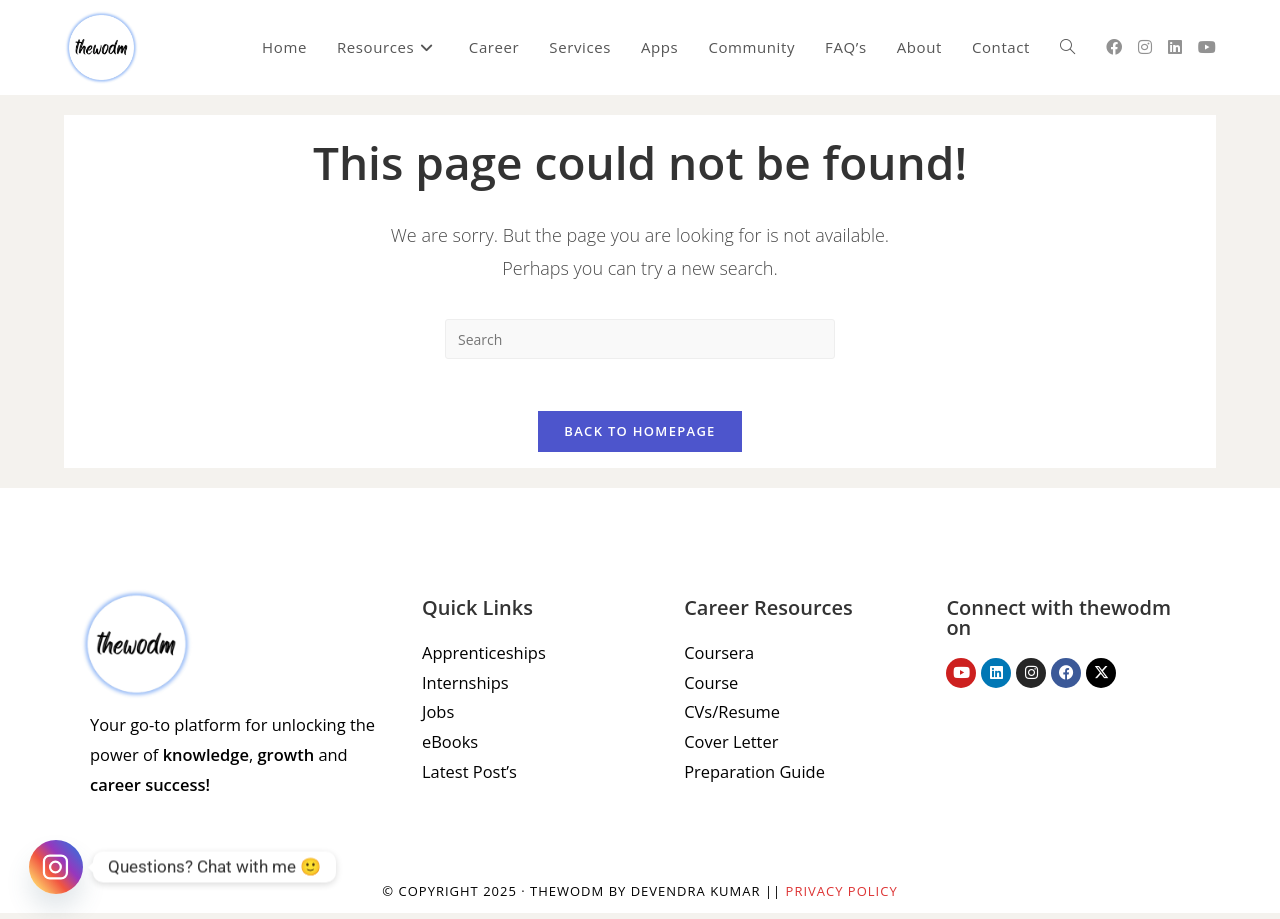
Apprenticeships (482, 661)
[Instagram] (56, 867)
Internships (464, 690)
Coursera (718, 661)
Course (710, 690)
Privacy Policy (842, 897)
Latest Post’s (468, 776)
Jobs (437, 719)
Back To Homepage (639, 440)
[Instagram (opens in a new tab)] (1145, 47)
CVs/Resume (730, 719)
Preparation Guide (752, 776)
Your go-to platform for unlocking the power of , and (228, 763)
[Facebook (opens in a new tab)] (1114, 47)
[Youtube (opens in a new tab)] (1207, 47)
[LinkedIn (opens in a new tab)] (1175, 47)
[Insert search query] (640, 339)
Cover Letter (730, 748)
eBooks (449, 748)
